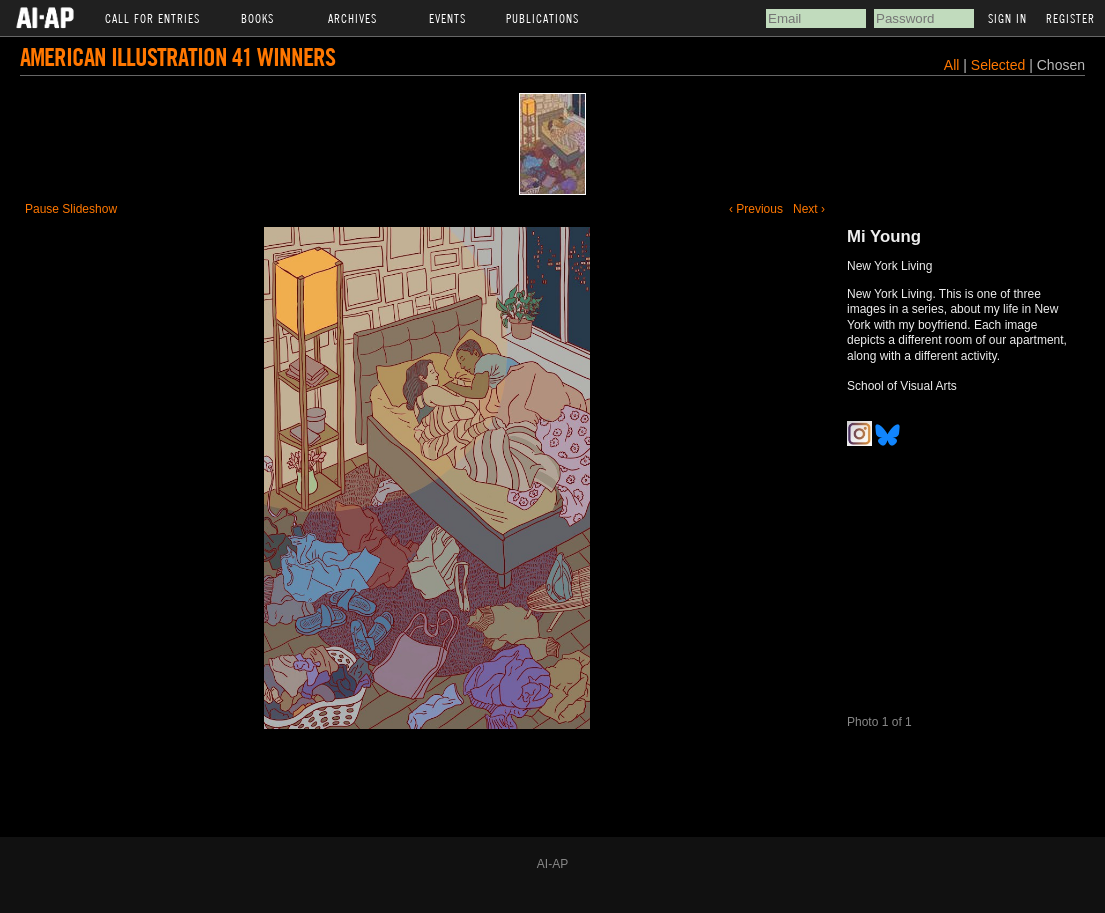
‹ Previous (756, 209)
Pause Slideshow (71, 209)
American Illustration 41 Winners (177, 56)
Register (1070, 18)
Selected (1000, 65)
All (952, 65)
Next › (809, 209)
